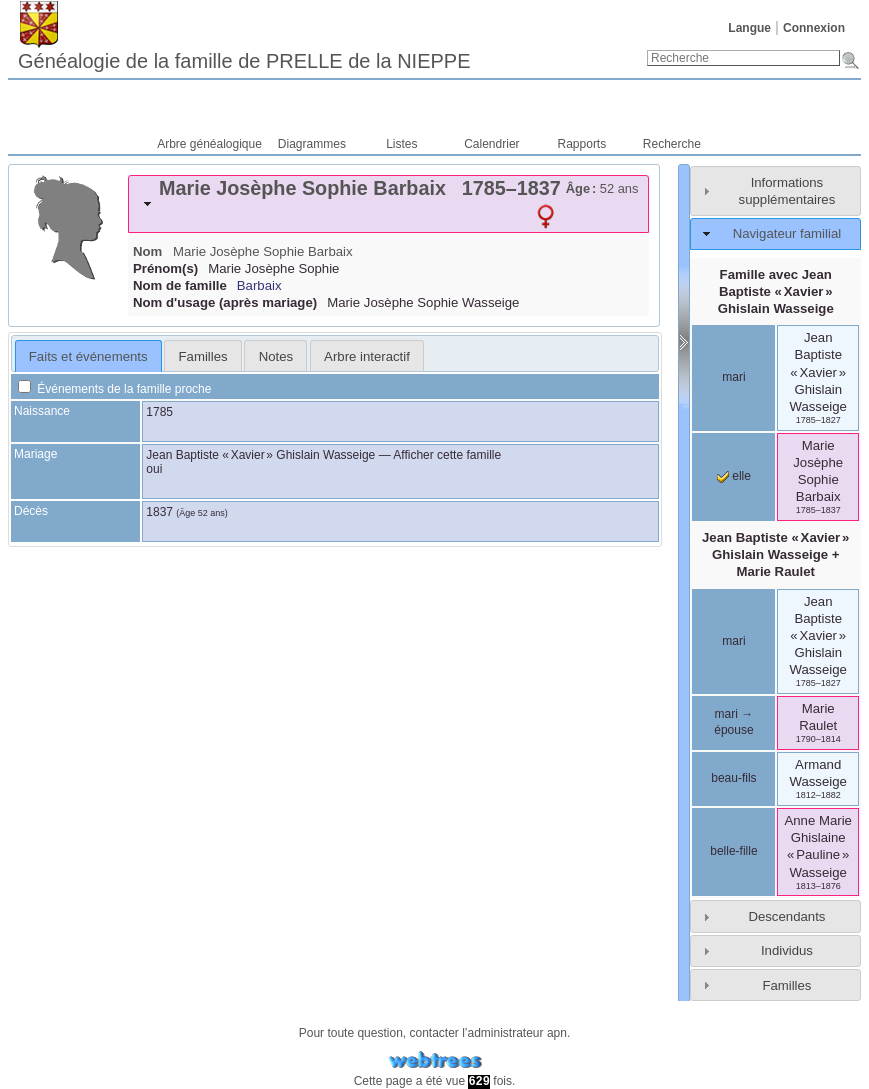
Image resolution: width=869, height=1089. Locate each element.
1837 (159, 512)
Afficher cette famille (447, 455)
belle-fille (733, 851)
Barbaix (259, 285)
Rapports (582, 144)
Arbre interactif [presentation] (367, 356)
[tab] (388, 204)
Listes (401, 144)
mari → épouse (733, 722)
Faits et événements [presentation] (88, 356)
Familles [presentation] (203, 356)
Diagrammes (312, 144)
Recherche (672, 144)
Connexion (814, 28)
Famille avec (776, 291)
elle (734, 476)
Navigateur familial (787, 233)
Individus (787, 950)
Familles (786, 985)
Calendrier (491, 144)
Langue (749, 28)
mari (733, 377)
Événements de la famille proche (114, 389)
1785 (159, 412)
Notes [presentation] (276, 356)
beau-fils (733, 778)
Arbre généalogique (209, 144)
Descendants (786, 916)
